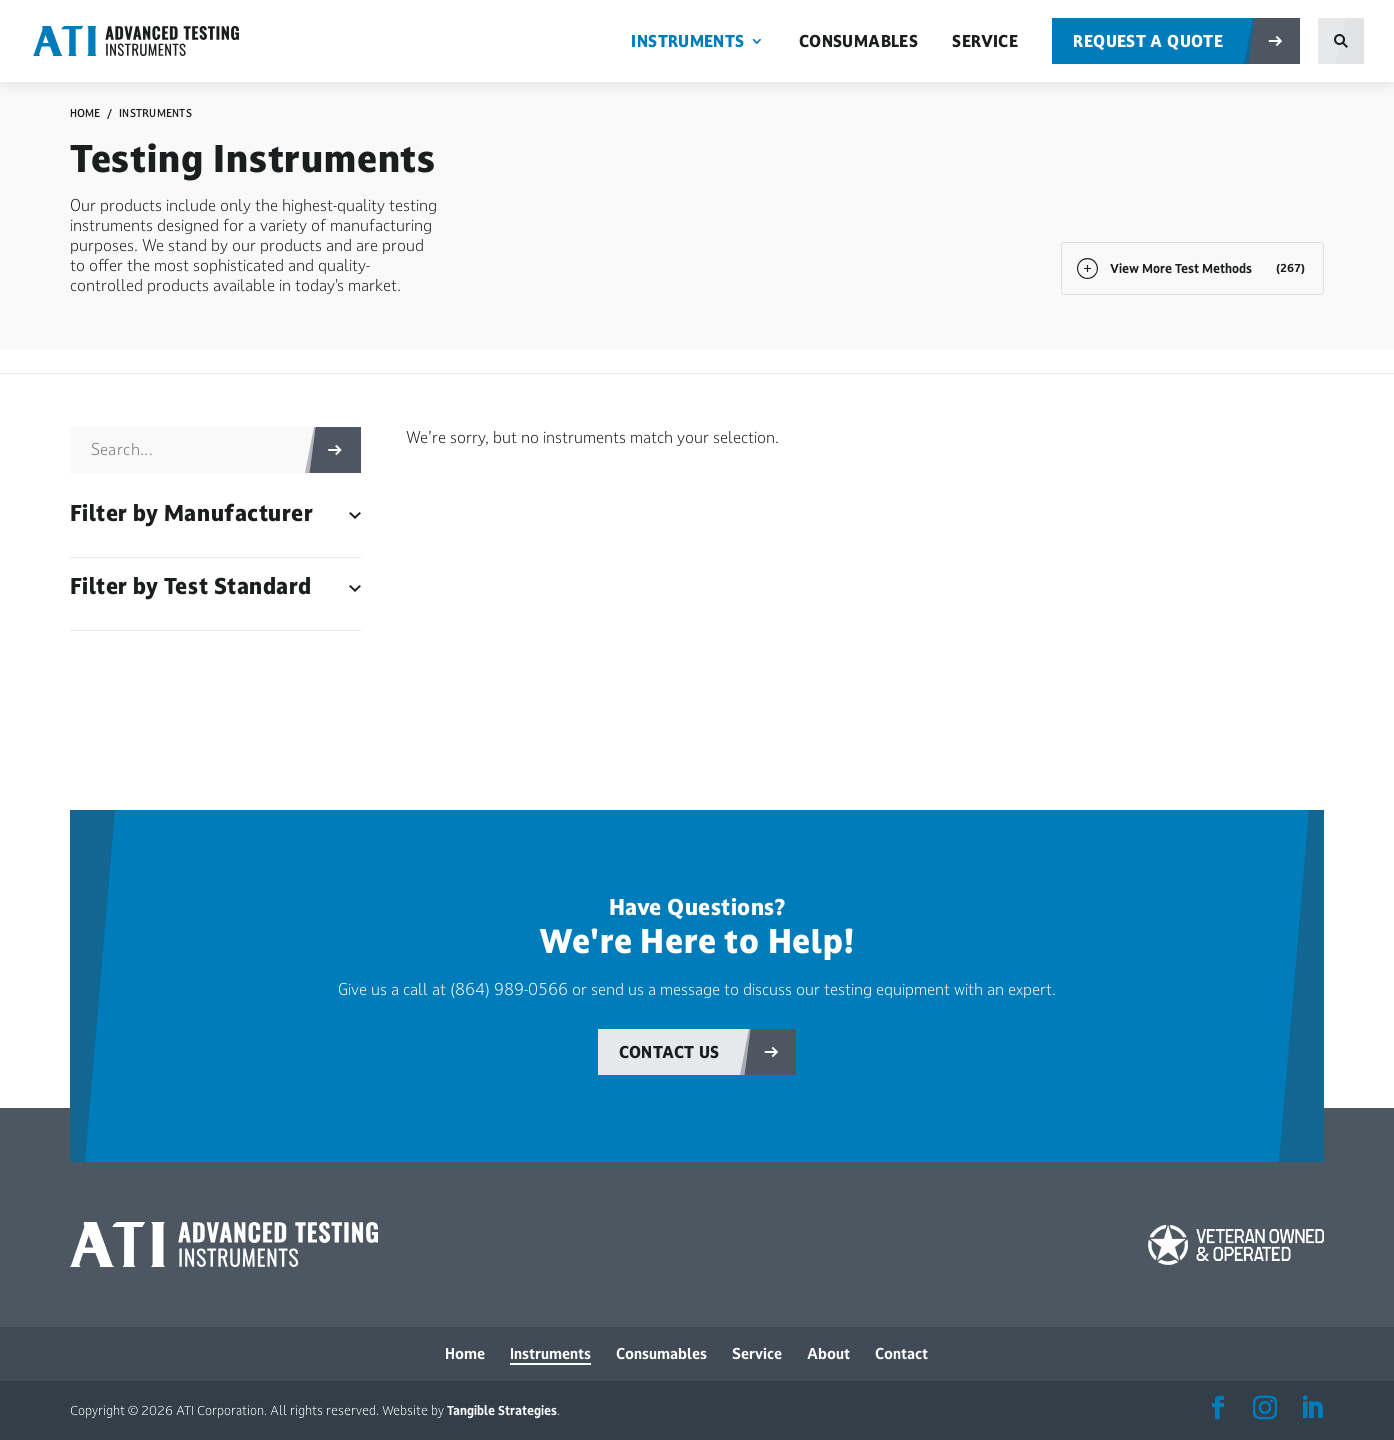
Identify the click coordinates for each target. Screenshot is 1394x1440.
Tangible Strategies (502, 1411)
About (828, 1353)
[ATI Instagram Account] (1265, 1409)
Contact (901, 1353)
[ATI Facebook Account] (1218, 1409)
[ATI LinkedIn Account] (1312, 1409)
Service (985, 42)
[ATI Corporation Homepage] (156, 39)
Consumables (858, 42)
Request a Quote (1148, 41)
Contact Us (669, 1052)
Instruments (687, 42)
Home (85, 113)
